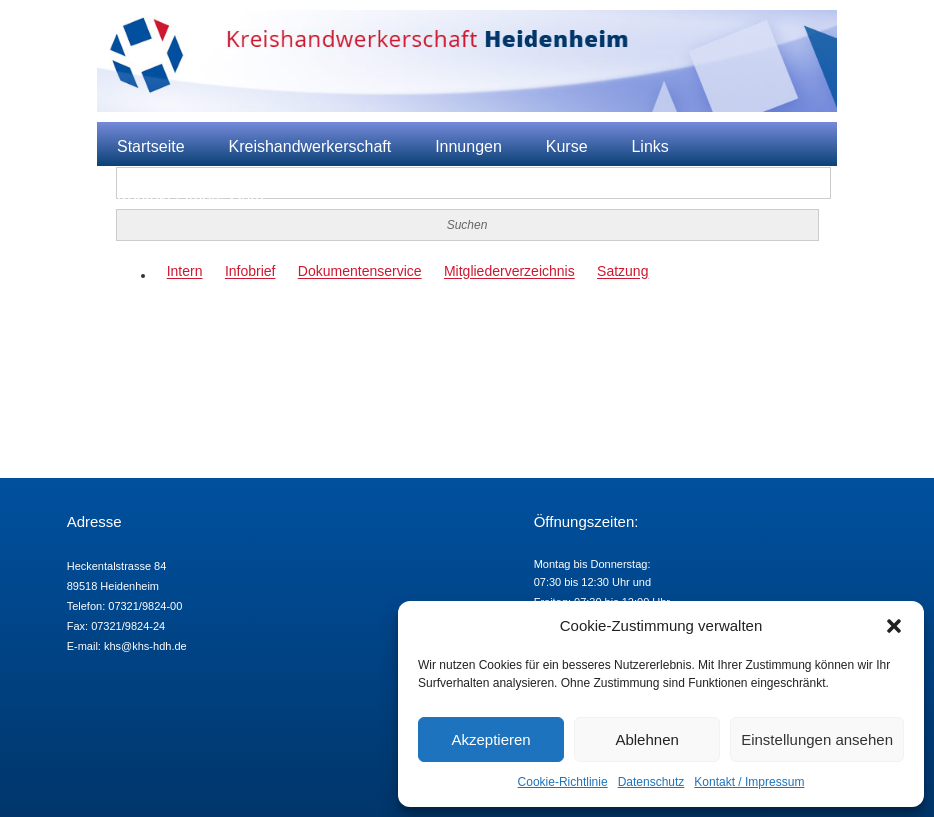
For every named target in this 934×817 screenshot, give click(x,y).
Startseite (151, 146)
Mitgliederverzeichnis (509, 272)
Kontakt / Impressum (749, 782)
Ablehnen (646, 739)
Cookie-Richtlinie (563, 782)
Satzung (622, 272)
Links (649, 146)
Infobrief (250, 272)
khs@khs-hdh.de (145, 646)
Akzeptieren (490, 739)
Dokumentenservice (360, 272)
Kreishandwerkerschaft (309, 146)
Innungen (468, 146)
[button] (894, 626)
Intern (185, 272)
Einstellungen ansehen (817, 739)
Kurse (567, 146)
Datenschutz (651, 782)
